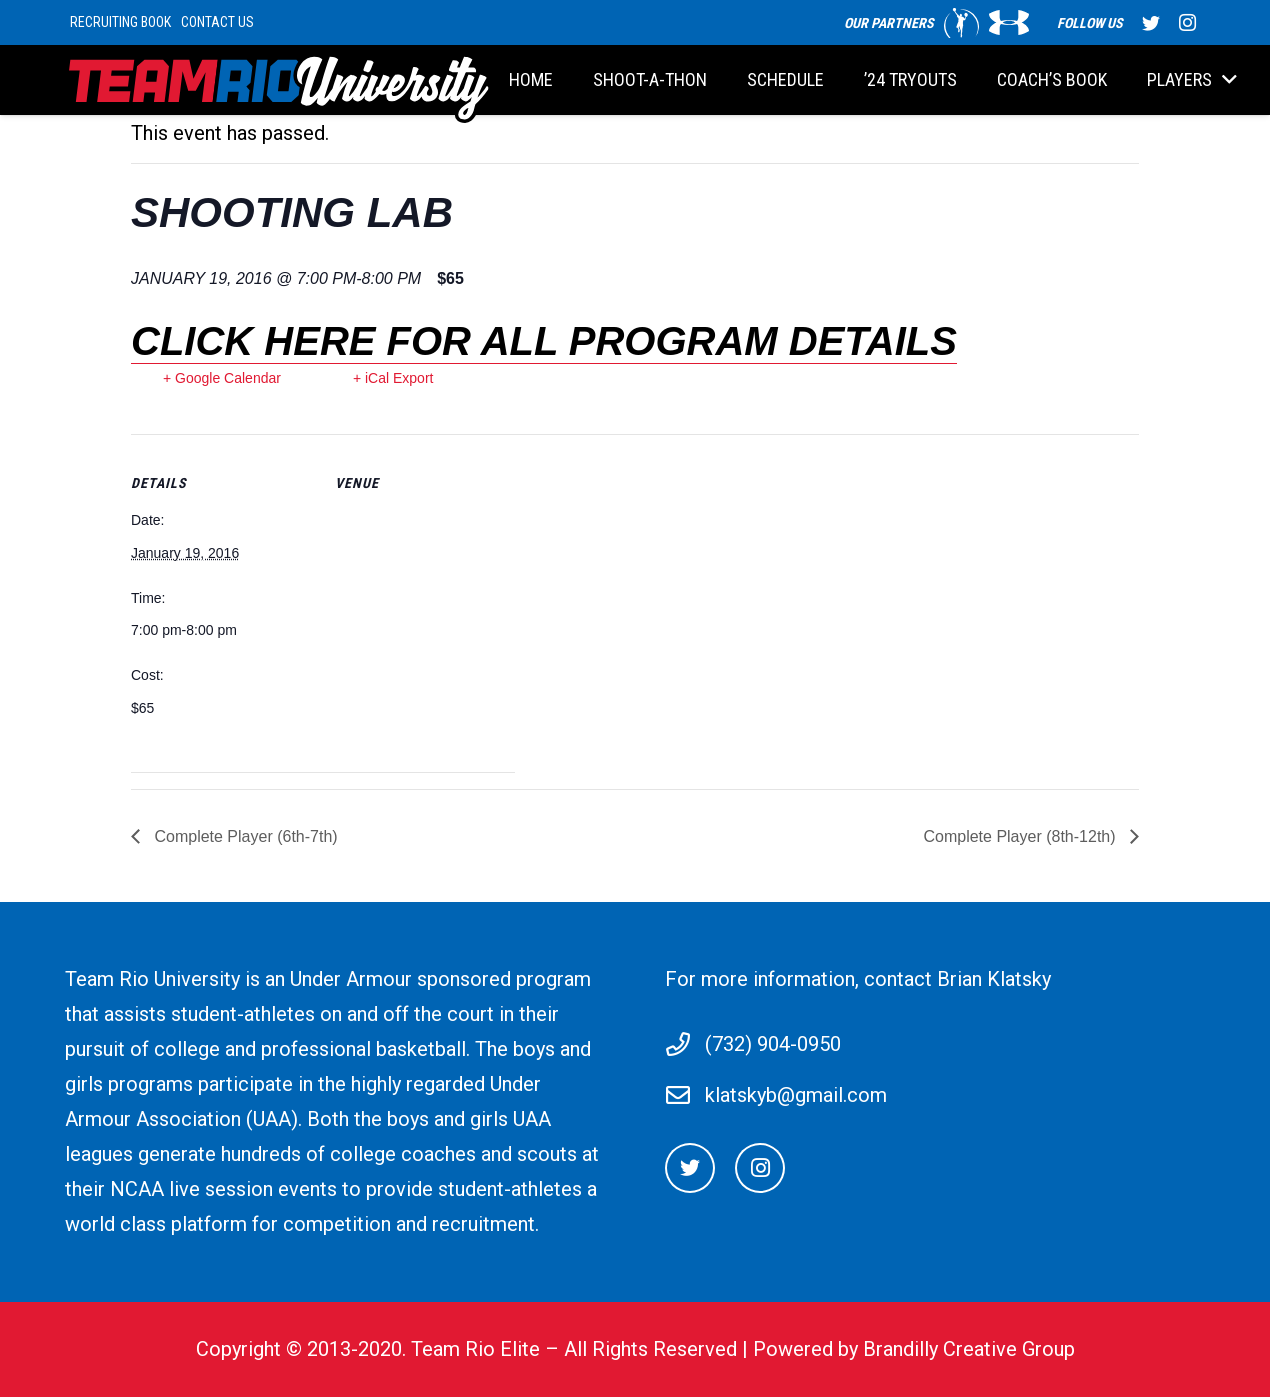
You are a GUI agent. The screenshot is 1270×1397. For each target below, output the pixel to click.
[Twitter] (690, 1168)
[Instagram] (760, 1168)
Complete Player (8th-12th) (1021, 836)
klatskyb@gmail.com (796, 1095)
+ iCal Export (393, 378)
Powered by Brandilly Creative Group (914, 1349)
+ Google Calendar (222, 378)
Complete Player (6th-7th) (244, 836)
